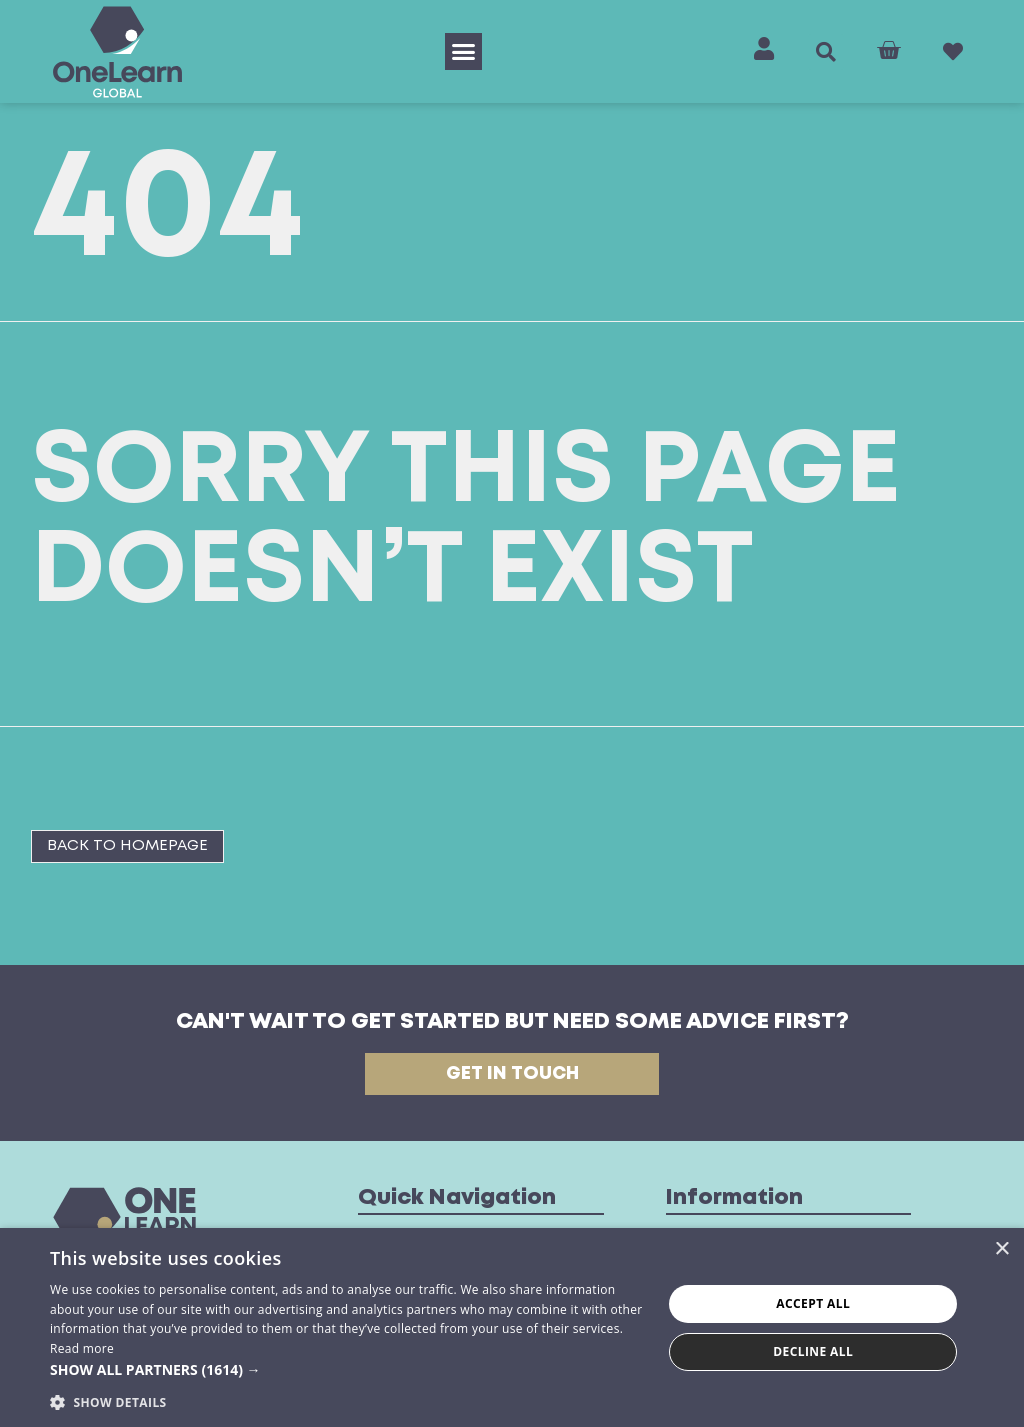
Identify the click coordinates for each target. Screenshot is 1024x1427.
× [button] (1001, 1249)
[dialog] (512, 1327)
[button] (464, 52)
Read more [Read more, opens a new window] (82, 1348)
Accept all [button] (813, 1303)
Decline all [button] (813, 1351)
